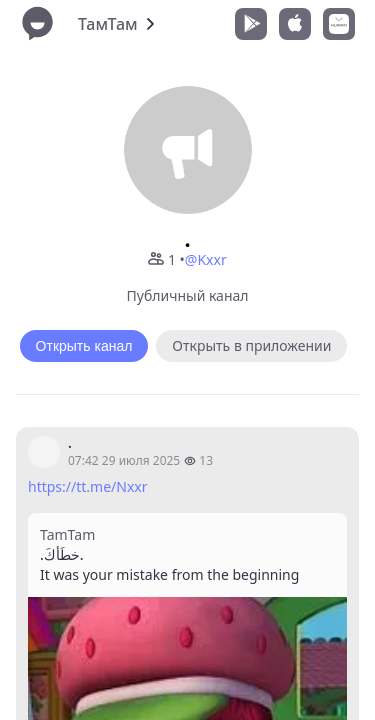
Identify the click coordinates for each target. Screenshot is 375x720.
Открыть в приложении (251, 345)
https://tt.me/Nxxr (88, 486)
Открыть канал (84, 346)
